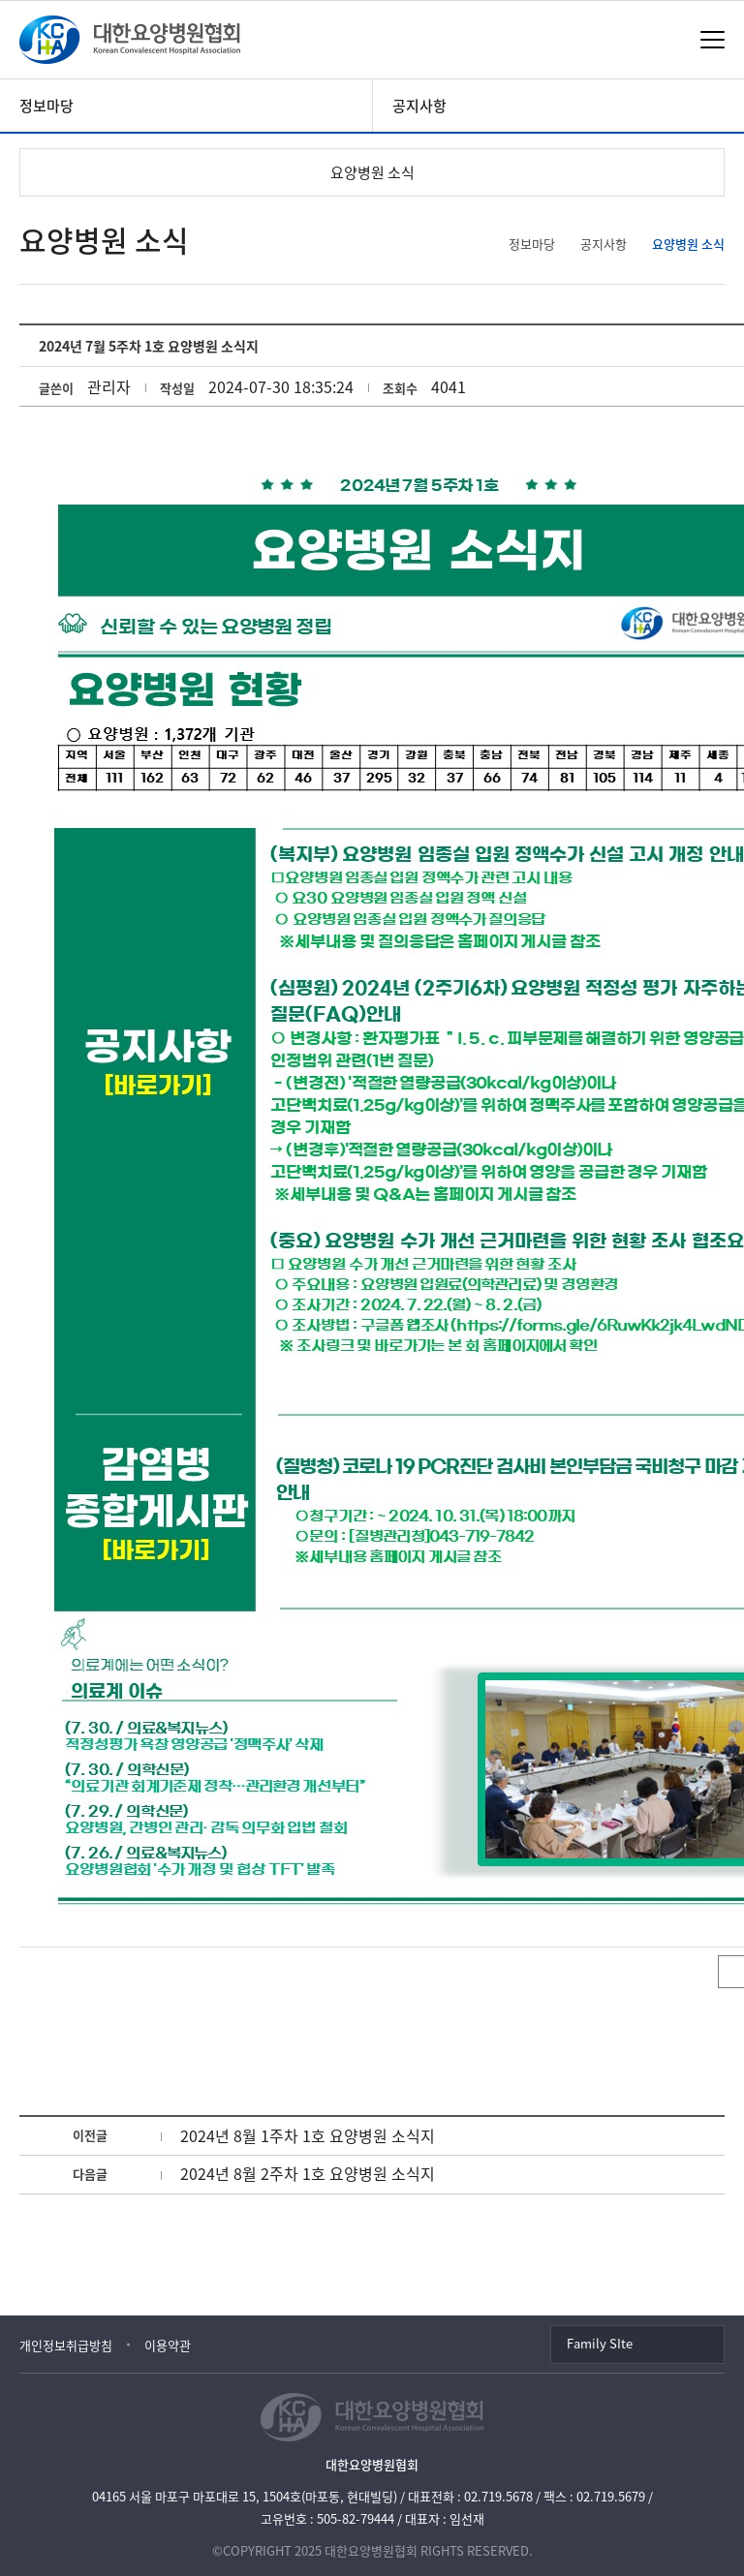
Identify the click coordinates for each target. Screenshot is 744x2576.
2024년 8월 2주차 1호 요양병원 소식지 (307, 2173)
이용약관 (167, 2345)
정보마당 (46, 105)
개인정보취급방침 (65, 2345)
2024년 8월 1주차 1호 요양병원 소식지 (307, 2135)
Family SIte (600, 2343)
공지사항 (419, 105)
